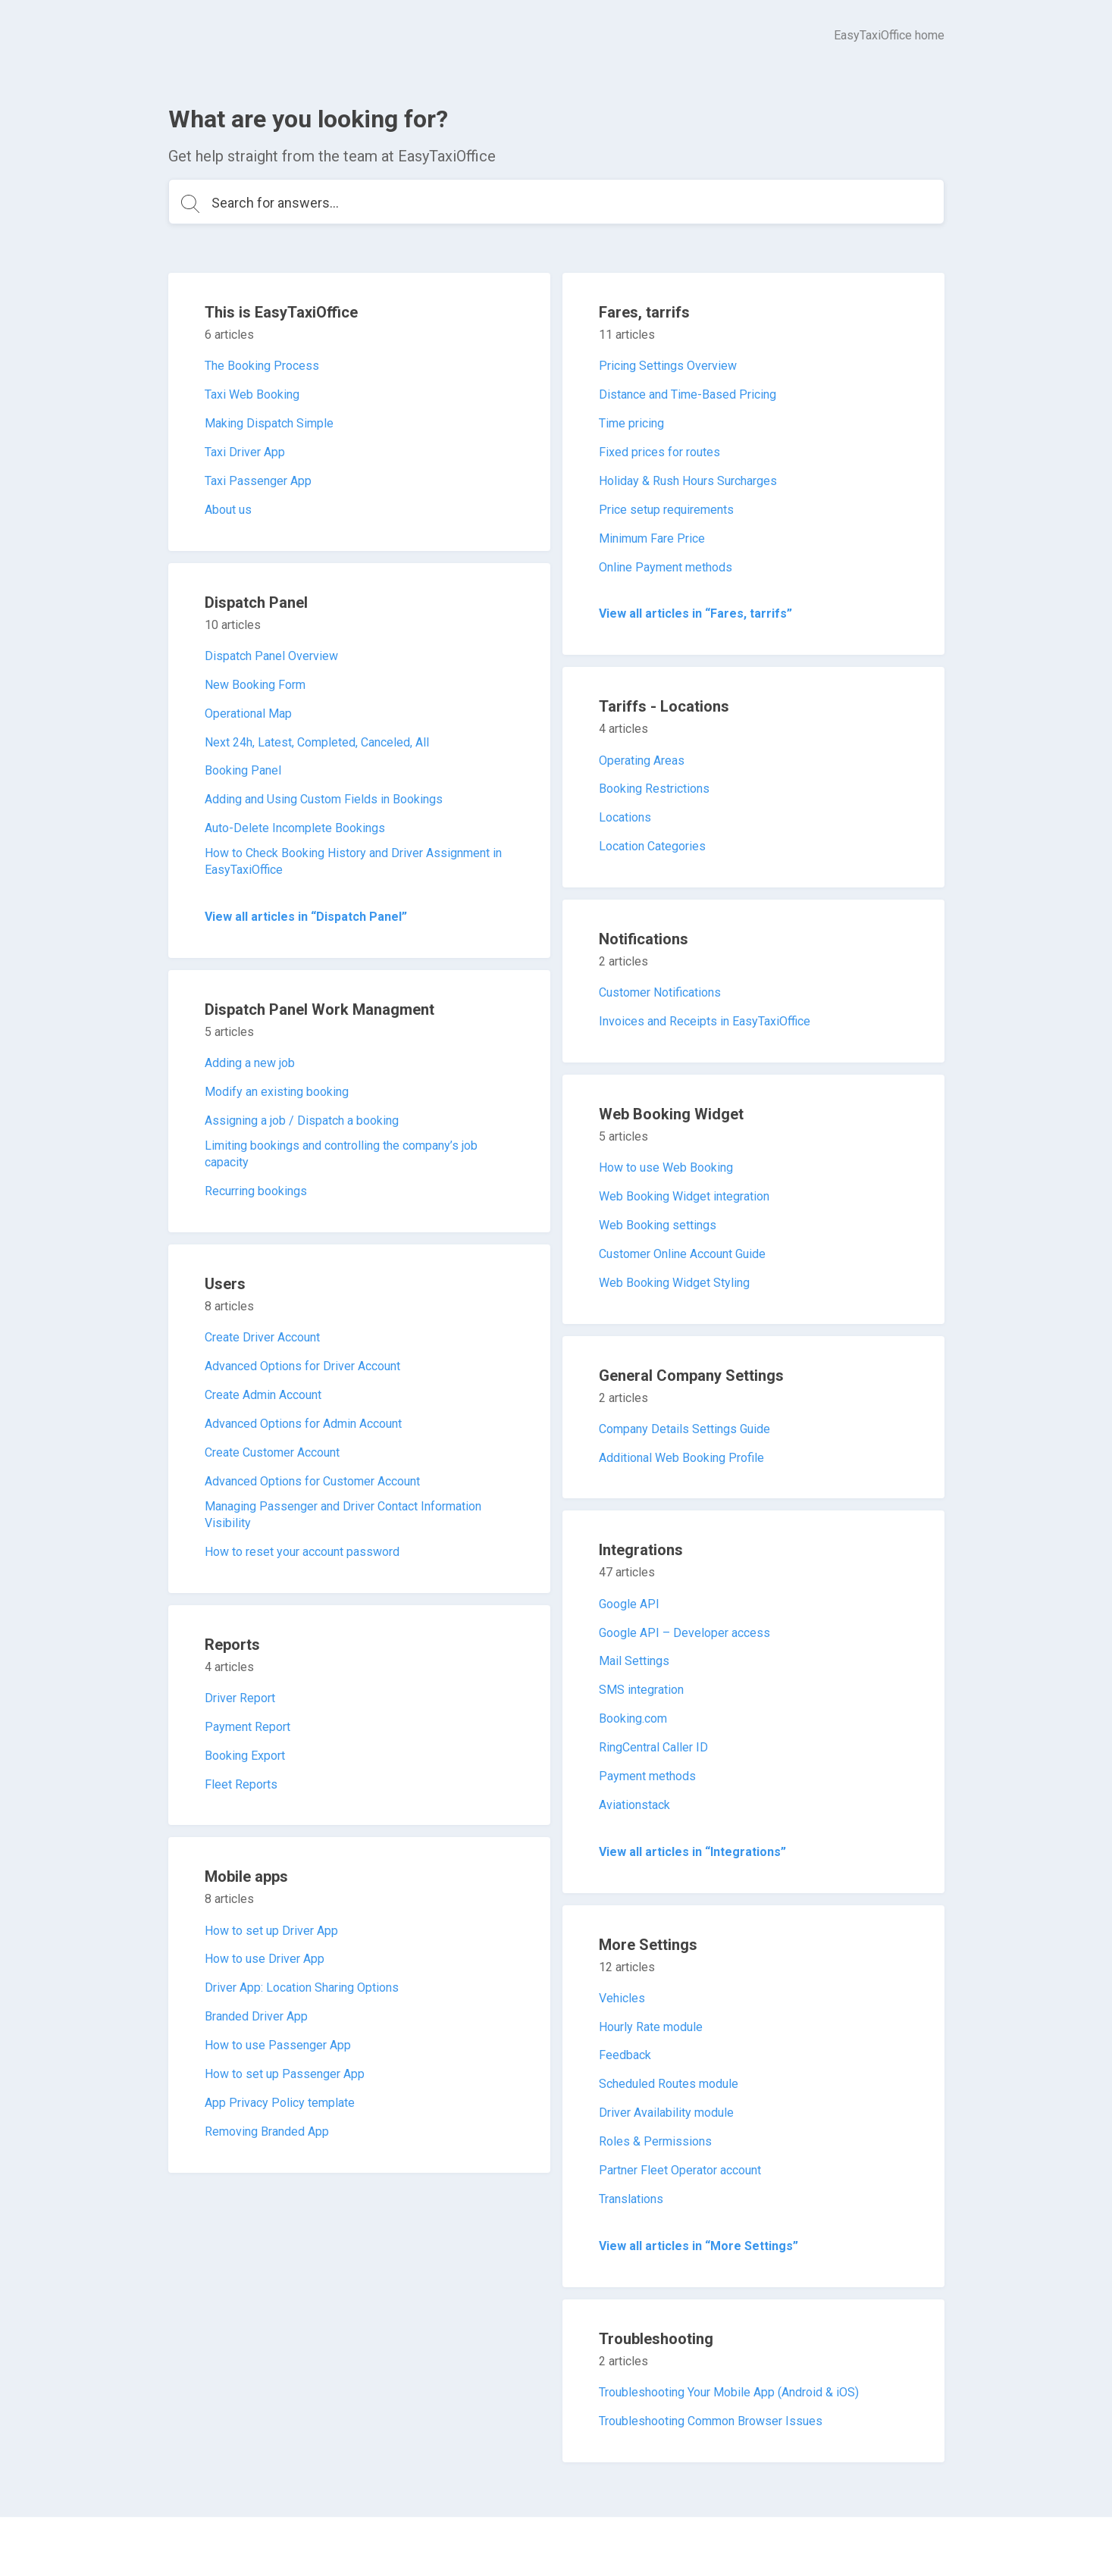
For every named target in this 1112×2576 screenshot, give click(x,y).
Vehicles (622, 1998)
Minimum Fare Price (652, 538)
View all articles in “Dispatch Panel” (306, 916)
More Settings (648, 1945)
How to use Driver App (264, 1959)
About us (228, 509)
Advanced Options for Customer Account (312, 1481)
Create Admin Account (263, 1395)
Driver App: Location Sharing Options (302, 1987)
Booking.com (633, 1718)
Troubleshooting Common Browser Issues (710, 2421)
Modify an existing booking (277, 1092)
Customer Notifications (660, 992)
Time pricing (631, 423)
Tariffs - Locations (664, 706)
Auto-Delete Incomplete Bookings (295, 828)
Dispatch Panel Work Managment (319, 1009)
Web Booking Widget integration (684, 1196)
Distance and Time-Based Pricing (687, 394)
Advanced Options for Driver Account (302, 1366)
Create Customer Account (272, 1452)
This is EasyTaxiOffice (281, 312)
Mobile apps (246, 1876)
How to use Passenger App (278, 2045)
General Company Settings (691, 1375)
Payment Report (247, 1727)
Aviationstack (634, 1805)
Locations (625, 817)
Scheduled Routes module (668, 2084)
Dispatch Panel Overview (271, 656)
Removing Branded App (267, 2131)
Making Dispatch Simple (269, 423)
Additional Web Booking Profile (681, 1458)
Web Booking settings (657, 1225)
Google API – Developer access (684, 1633)
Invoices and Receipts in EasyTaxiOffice (704, 1021)
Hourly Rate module (651, 2027)
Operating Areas (641, 760)
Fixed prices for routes (659, 452)
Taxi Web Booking (252, 394)
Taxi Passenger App (258, 481)
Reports (232, 1644)
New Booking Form (255, 685)
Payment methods (647, 1776)
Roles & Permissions (655, 2141)
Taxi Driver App (245, 452)
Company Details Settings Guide (684, 1429)
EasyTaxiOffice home (889, 35)
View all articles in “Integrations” (692, 1852)
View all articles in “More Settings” (698, 2246)
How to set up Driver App (271, 1930)
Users (225, 1284)
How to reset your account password (302, 1552)
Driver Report (240, 1698)
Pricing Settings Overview (668, 365)
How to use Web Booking (666, 1167)
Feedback (625, 2055)
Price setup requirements (666, 509)
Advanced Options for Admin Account (303, 1423)
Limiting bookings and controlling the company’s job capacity (341, 1153)
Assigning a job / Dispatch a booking (302, 1120)
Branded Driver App (256, 2016)
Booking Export (245, 1755)
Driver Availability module (666, 2112)
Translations (631, 2199)
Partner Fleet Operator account (680, 2170)
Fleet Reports (241, 1784)
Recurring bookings (256, 1191)
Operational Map (248, 713)
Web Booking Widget (671, 1114)
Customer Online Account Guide (682, 1254)
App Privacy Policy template (280, 2103)
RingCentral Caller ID (653, 1747)
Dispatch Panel (256, 602)
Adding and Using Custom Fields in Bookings (324, 799)
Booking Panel (243, 770)
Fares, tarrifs (644, 312)
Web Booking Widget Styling (674, 1282)
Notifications (643, 939)
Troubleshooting (656, 2339)
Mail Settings (634, 1661)
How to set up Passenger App (285, 2074)
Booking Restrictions (654, 788)
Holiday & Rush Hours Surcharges (688, 481)
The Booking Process (262, 365)
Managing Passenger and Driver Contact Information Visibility (343, 1514)
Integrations (641, 1550)
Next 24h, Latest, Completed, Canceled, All (317, 742)
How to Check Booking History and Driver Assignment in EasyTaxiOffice (353, 861)
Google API (629, 1604)
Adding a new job (250, 1063)
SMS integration (641, 1689)
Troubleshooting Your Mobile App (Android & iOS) (729, 2392)
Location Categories (652, 846)
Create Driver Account (262, 1337)
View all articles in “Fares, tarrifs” (695, 613)
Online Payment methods (665, 567)
